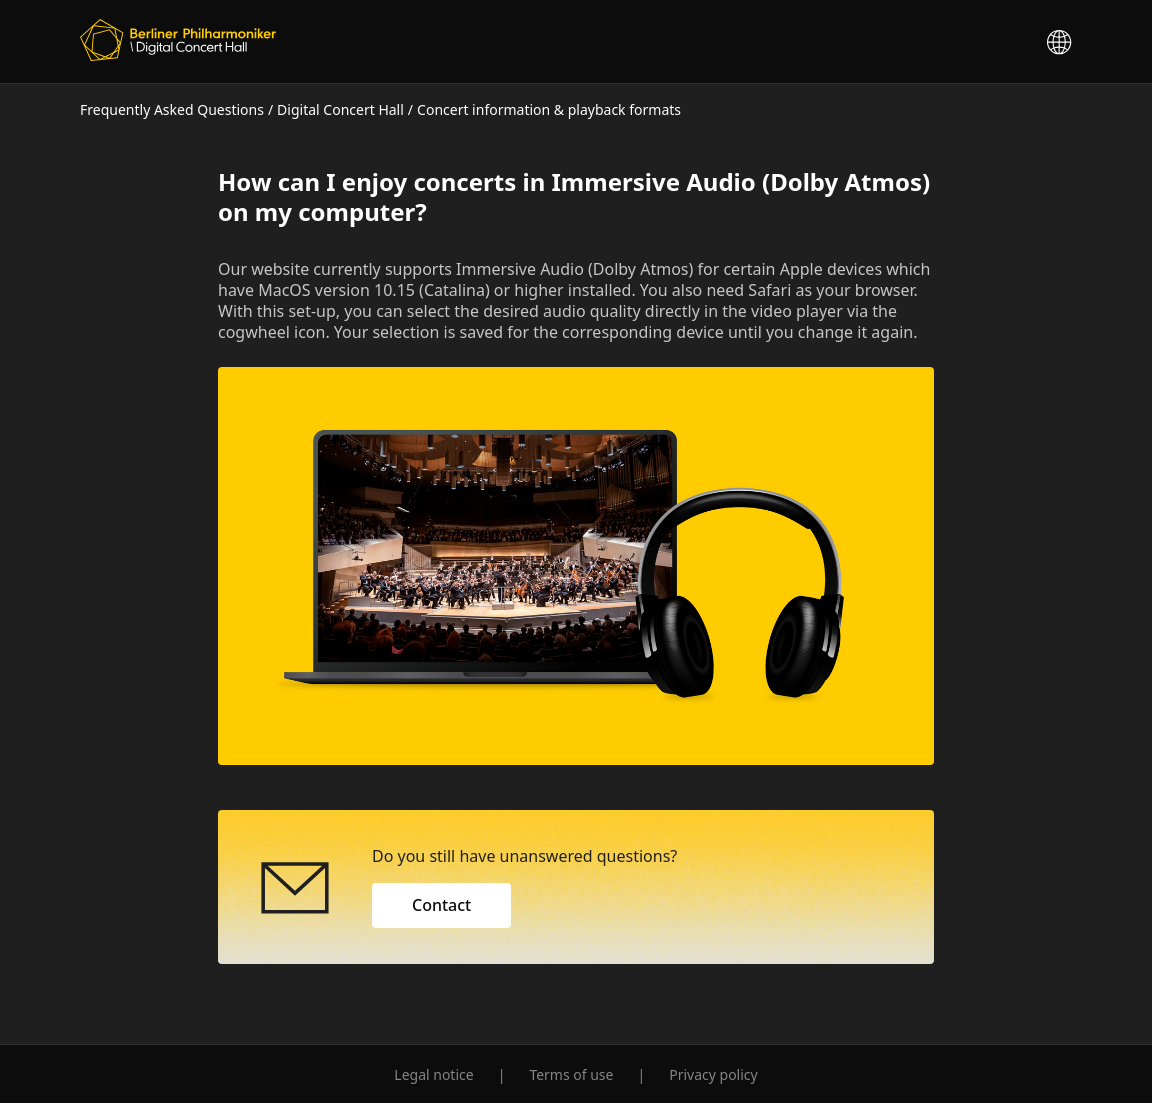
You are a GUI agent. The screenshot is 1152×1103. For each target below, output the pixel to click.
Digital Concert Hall (340, 109)
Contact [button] (441, 905)
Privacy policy (713, 1074)
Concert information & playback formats (549, 109)
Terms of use (571, 1074)
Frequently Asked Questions (172, 109)
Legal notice (433, 1074)
